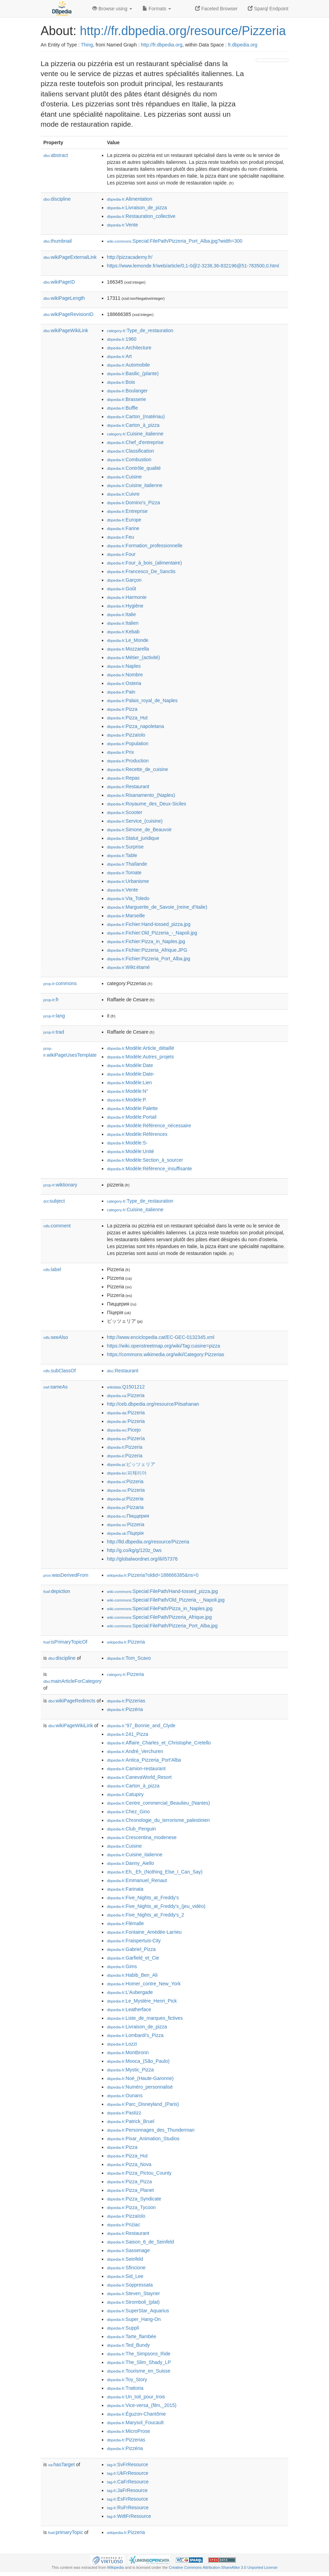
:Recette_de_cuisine (137, 769)
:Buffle (122, 408)
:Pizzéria (125, 1709)
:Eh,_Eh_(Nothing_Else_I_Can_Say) (155, 1872)
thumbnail (57, 241)
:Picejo (124, 1430)
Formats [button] (156, 8)
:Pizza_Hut (127, 717)
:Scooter (124, 812)
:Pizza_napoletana (135, 726)
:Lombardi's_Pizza (135, 2035)
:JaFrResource (127, 2490)
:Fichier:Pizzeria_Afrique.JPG (147, 950)
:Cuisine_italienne (135, 433)
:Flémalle (125, 1923)
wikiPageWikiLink (65, 330)
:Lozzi (122, 2044)
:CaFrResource (128, 2481)
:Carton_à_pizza (133, 425)
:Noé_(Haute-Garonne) (140, 2078)
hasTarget (61, 2464)
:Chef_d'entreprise (135, 442)
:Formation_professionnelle (144, 545)
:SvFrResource (127, 2464)
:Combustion (129, 459)
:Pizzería (126, 1438)
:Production (128, 760)
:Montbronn (128, 2052)
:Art (119, 356)
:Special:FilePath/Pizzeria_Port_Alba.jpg (162, 1625)
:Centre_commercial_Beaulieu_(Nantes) (158, 1803)
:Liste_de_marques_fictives (145, 2018)
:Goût (121, 588)
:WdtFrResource (129, 2516)
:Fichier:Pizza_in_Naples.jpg (146, 941)
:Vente (122, 225)
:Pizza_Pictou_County (139, 2173)
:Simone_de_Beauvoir (139, 829)
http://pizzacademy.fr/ (129, 257)
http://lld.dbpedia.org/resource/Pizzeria (148, 1541)
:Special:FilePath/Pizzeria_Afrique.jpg (159, 1617)
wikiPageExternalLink (70, 257)
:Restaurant (128, 786)
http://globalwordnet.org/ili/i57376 (142, 1559)
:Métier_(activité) (133, 657)
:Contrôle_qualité (134, 468)
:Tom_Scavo (129, 1658)
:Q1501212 (126, 1387)
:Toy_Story (127, 2379)
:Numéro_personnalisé (140, 2087)
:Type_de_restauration (140, 330)
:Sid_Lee (125, 2276)
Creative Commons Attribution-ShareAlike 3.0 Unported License (223, 2567)
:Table (122, 855)
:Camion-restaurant (136, 1768)
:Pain (121, 692)
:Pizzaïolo (126, 735)
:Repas (123, 778)
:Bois (121, 382)
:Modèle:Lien (129, 1082)
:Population (127, 743)
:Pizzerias (126, 1700)
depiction (56, 1591)
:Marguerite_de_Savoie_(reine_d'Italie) (157, 907)
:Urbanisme (128, 881)
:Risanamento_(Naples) (141, 795)
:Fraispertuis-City (134, 1940)
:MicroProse (128, 2431)
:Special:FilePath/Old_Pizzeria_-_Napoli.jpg (166, 1600)
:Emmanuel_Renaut (137, 1880)
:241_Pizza (127, 1734)
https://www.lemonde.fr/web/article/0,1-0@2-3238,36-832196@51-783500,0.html (193, 265)
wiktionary (60, 1184)
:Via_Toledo (128, 898)
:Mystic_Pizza (130, 2069)
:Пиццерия (128, 1516)
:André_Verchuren (135, 1751)
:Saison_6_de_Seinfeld (140, 2242)
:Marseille (126, 915)
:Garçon (124, 580)
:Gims (122, 1966)
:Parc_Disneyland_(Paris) (143, 2104)
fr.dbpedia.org (242, 44)
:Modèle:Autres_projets (140, 1056)
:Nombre (125, 674)
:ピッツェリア (131, 1464)
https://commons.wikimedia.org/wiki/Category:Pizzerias (165, 1354)
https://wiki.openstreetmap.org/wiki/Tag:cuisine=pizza (163, 1346)
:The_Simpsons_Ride (138, 2353)
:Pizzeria (126, 1395)
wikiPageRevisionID (68, 314)
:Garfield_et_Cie (133, 1958)
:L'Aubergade (130, 1992)
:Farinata (125, 1889)
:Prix (120, 752)
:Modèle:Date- (131, 1074)
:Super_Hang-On (134, 2319)
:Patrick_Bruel (131, 2121)
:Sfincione (126, 2267)
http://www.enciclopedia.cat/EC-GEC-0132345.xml (160, 1337)
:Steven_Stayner (133, 2293)
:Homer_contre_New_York (144, 1983)
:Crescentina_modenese (142, 1837)
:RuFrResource (128, 2507)
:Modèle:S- (127, 1143)
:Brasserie (126, 399)
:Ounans (124, 2095)
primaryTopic (65, 2532)
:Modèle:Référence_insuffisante (149, 1168)
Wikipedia (115, 2567)
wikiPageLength (64, 298)
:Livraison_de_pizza (137, 207)
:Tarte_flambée (131, 2336)
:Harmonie (127, 597)
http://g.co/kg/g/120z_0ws (134, 1550)
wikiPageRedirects (71, 1700)
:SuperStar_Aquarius (138, 2310)
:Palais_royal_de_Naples (142, 700)
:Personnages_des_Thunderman (150, 2130)
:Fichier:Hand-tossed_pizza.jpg (149, 924)
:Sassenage (128, 2250)
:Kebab (123, 631)
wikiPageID (59, 282)
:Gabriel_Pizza (131, 1949)
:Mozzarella (128, 649)
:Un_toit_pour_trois (136, 2396)
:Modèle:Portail (132, 1117)
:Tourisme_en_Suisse (138, 2371)
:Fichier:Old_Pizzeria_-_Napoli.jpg (152, 933)
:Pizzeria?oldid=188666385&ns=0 (153, 1575)
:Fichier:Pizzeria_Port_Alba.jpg (148, 958)
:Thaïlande (127, 864)
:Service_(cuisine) (135, 821)
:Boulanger (127, 390)
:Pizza (122, 709)
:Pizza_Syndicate (134, 2199)
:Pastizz (124, 2112)
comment (57, 1225)
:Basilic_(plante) (133, 373)
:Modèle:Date (130, 1065)
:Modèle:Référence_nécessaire (149, 1125)
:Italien (123, 623)
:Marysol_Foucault (135, 2422)
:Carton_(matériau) (136, 416)
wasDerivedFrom (65, 1575)
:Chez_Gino (128, 1811)
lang (54, 1015)
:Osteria (124, 683)
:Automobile (128, 365)
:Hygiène (125, 606)
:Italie (121, 614)
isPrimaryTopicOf (65, 1642)
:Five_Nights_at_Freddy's (143, 1897)
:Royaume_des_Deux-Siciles (146, 803)
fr (51, 999)
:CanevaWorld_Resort (139, 1777)
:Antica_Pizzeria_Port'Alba (144, 1760)
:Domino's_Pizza (133, 502)
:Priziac (123, 2224)
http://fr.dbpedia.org (161, 44)
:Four (121, 554)
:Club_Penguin (131, 1828)
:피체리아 (127, 1473)
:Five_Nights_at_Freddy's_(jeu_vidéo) (156, 1906)
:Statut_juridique (133, 838)
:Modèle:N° (127, 1091)
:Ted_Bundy (128, 2345)
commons (60, 983)
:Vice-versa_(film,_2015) (142, 2405)
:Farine (123, 528)
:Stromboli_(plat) (133, 2302)
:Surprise (125, 846)
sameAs (55, 1387)
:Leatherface (129, 2009)
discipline (57, 199)
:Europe (124, 519)
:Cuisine (124, 476)
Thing (87, 44)
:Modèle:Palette (132, 1108)
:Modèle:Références (137, 1134)
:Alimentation (129, 199)
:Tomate (124, 872)
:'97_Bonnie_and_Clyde (141, 1725)
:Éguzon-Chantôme (136, 2414)
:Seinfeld (125, 2259)
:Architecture (129, 347)
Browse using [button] (112, 8)
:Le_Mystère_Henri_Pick (142, 2001)
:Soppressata (130, 2285)
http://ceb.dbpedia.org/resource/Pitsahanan (153, 1404)
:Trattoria (125, 2388)
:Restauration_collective (141, 216)
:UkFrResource (127, 2473)
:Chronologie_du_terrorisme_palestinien (158, 1820)
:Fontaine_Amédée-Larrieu (144, 1932)
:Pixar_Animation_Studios (143, 2138)
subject (54, 1201)
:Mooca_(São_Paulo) (138, 2061)
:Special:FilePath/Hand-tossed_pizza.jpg (162, 1591)
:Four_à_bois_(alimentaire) (144, 563)
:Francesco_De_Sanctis (141, 571)
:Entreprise (127, 511)
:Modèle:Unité (130, 1151)
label (52, 1269)
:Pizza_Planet (130, 2190)
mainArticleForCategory (72, 1681)
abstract (55, 155)
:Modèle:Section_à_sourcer (145, 1160)
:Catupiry (125, 1794)
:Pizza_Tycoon (131, 2207)
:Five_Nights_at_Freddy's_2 (145, 1915)
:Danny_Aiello (130, 1863)
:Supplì (123, 2328)
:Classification (130, 451)
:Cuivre (123, 494)
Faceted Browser (216, 8)
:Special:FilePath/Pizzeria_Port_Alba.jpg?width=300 (174, 241)
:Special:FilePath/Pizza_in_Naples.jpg (160, 1608)
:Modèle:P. (127, 1099)
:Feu (120, 537)
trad (53, 1032)
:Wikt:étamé (128, 967)
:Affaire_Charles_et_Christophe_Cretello (159, 1742)
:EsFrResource (127, 2499)
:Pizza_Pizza (129, 2181)
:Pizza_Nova (129, 2164)
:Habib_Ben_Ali (132, 1975)
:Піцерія (125, 1533)
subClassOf (59, 1370)
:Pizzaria (125, 1507)
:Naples (124, 666)
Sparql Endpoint (268, 8)
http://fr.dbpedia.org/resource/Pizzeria (183, 31)
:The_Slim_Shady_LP (139, 2362)
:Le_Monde (127, 640)
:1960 (121, 339)
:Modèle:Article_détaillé (140, 1048)
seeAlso (55, 1337)
